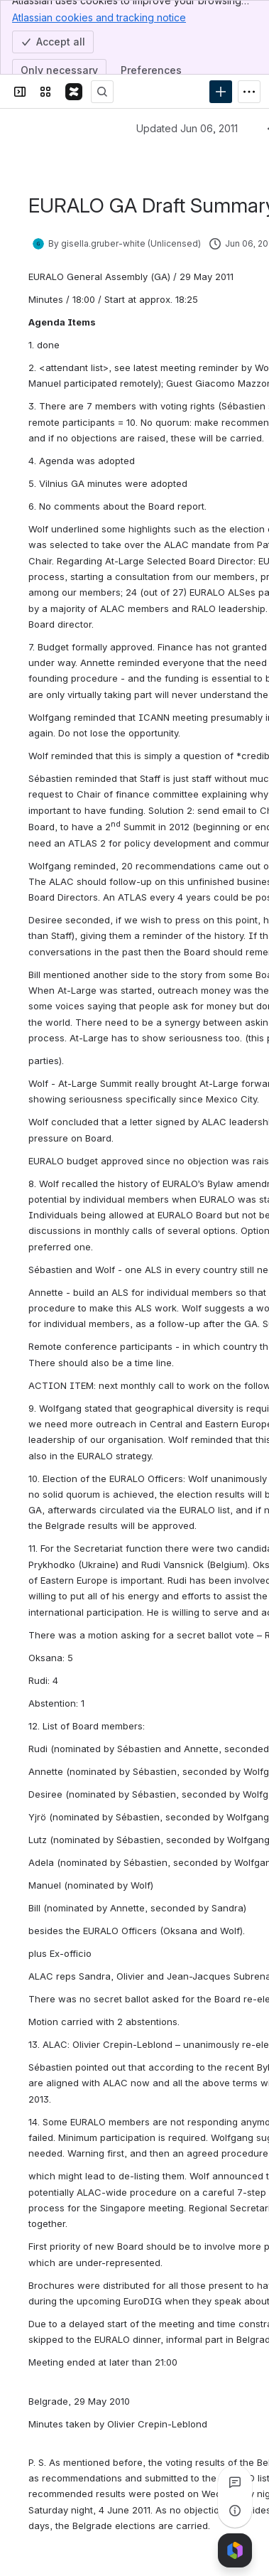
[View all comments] (235, 2482)
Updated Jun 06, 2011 (187, 128)
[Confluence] (73, 91)
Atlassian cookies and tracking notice (99, 17)
